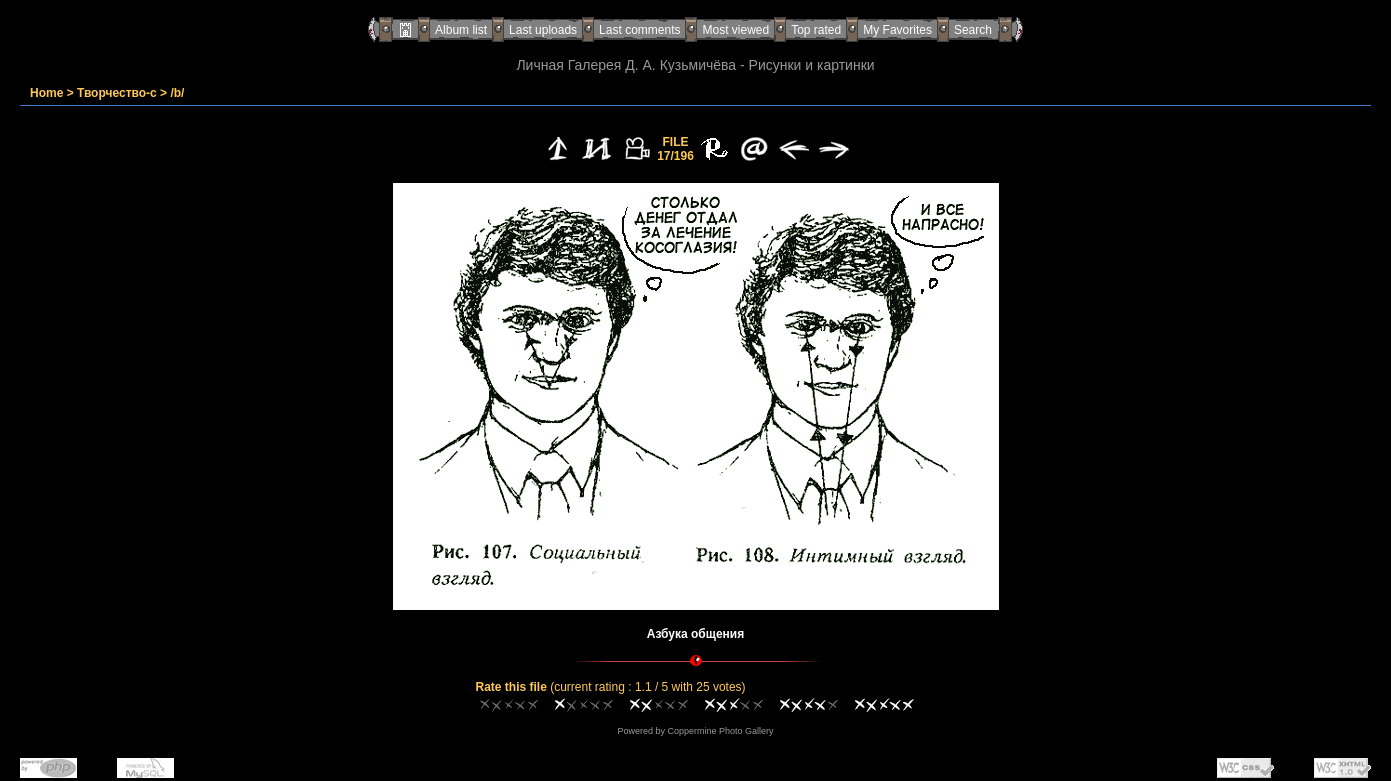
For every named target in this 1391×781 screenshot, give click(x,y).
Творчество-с (117, 93)
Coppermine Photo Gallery (720, 731)
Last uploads (543, 30)
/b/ (177, 93)
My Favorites (897, 30)
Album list (461, 30)
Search (973, 30)
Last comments (639, 30)
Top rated (816, 30)
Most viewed (735, 30)
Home (46, 93)
